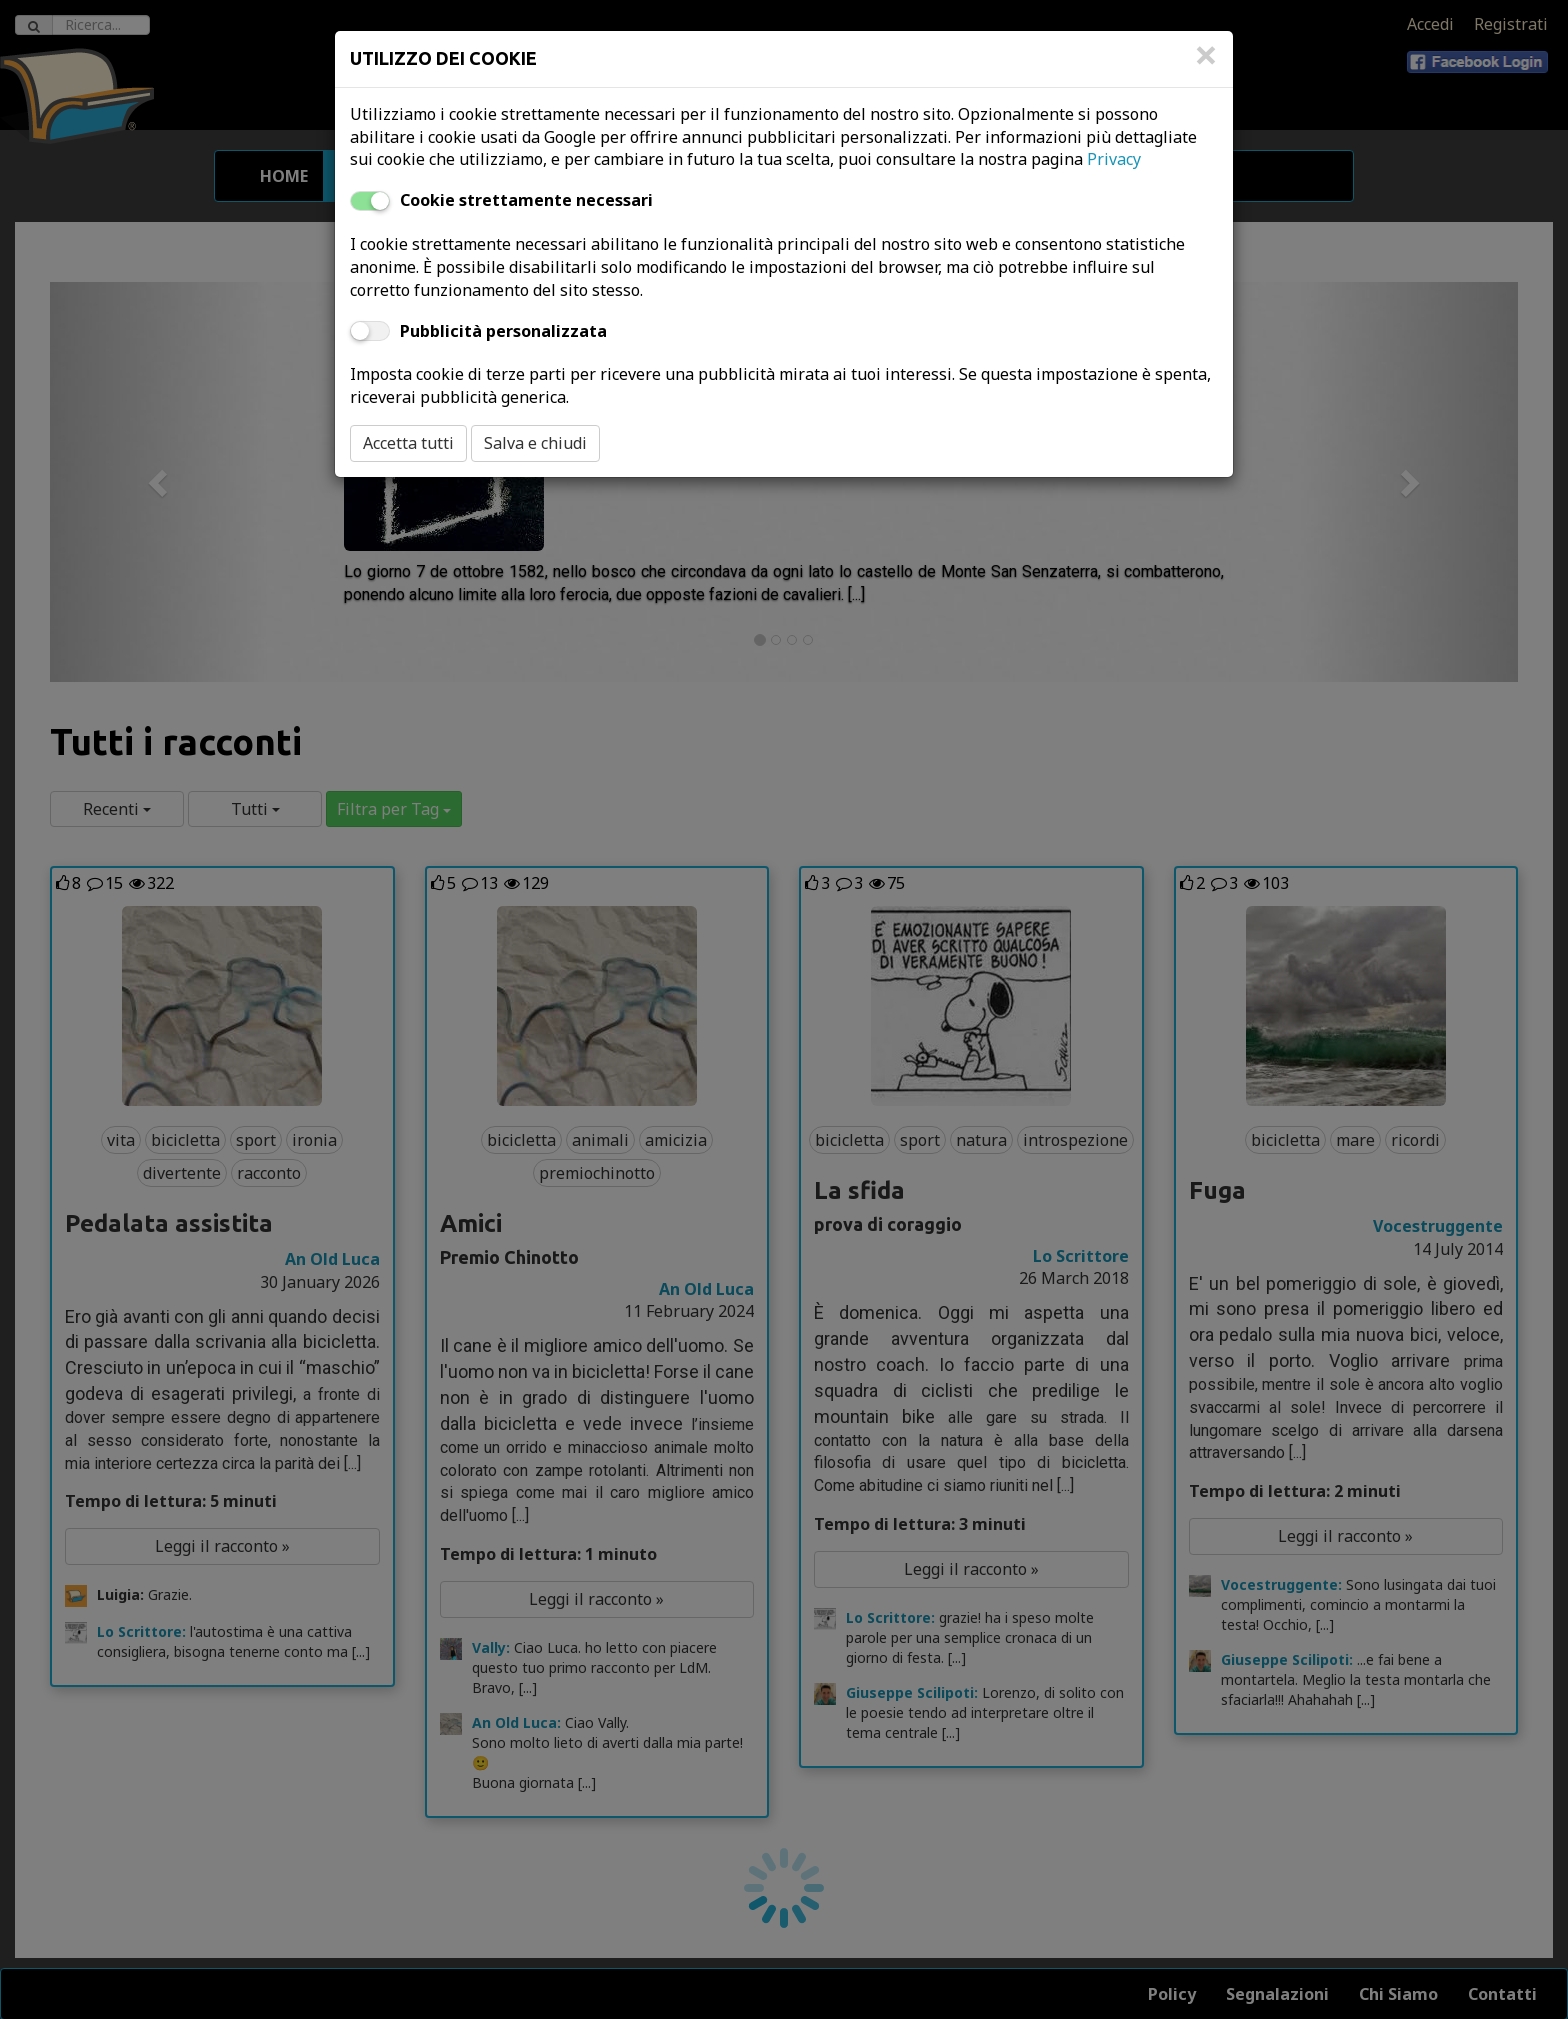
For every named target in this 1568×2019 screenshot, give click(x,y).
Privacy (1114, 159)
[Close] (1206, 65)
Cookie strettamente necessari (526, 200)
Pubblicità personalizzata (503, 331)
